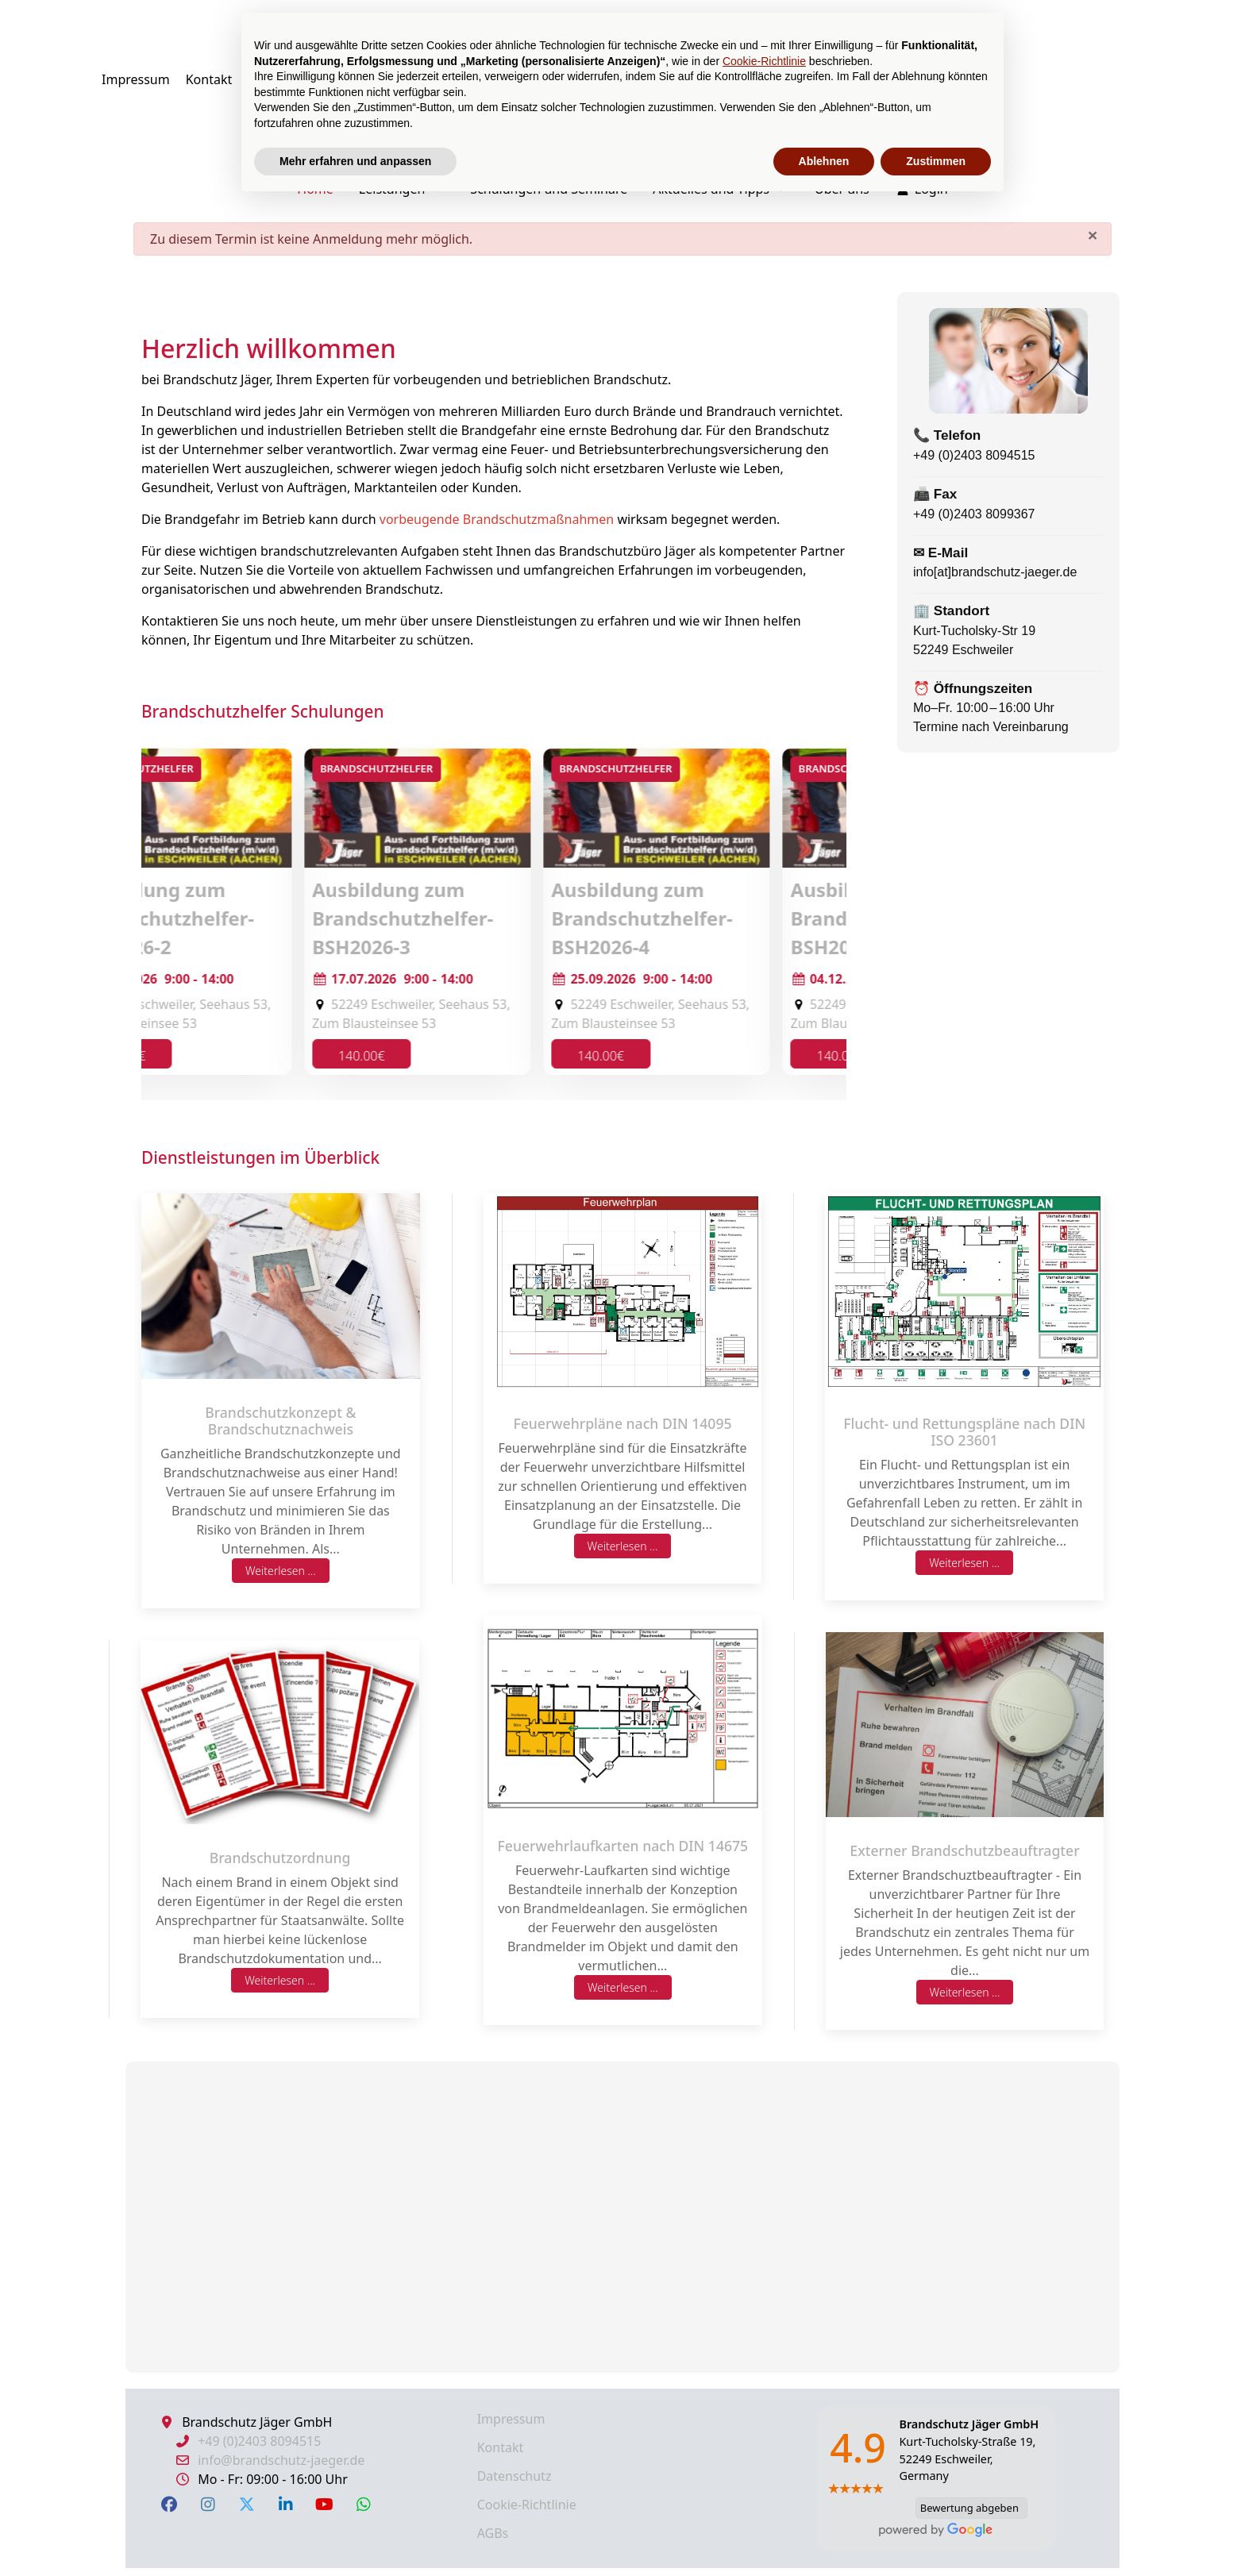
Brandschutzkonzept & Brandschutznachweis (280, 1420)
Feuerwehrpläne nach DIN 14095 (622, 1423)
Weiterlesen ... (280, 1570)
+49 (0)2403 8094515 (974, 455)
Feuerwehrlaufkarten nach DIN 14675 (623, 1845)
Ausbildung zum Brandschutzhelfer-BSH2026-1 (239, 918)
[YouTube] (324, 2504)
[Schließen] (1092, 235)
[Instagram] (208, 2504)
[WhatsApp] (363, 2504)
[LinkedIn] (285, 2504)
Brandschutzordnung (280, 1857)
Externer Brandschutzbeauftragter (964, 1850)
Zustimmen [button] (936, 161)
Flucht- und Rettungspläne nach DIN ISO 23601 (964, 1432)
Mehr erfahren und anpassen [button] (355, 161)
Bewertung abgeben (967, 2508)
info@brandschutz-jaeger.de (281, 2460)
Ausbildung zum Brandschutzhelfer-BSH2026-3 (718, 918)
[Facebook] (169, 2504)
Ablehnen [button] (824, 161)
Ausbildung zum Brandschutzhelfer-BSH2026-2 (478, 918)
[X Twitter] (246, 2504)
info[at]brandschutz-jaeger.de (995, 572)
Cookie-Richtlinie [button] (764, 61)
